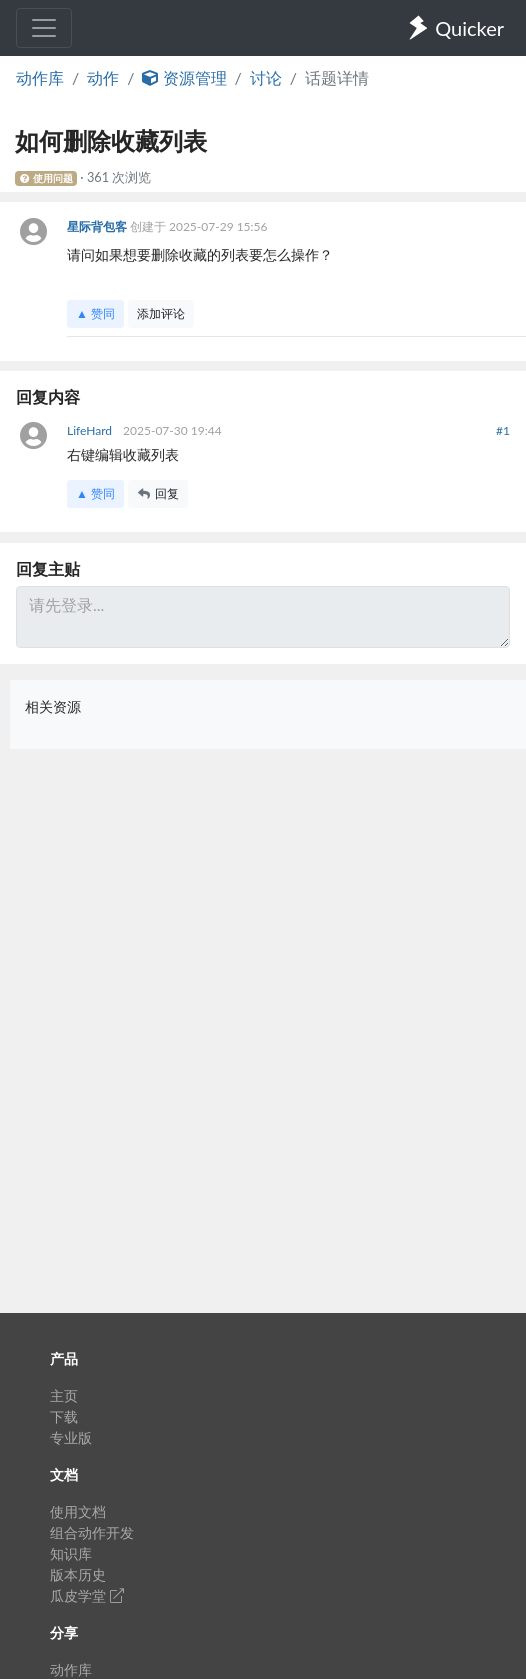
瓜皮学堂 (87, 1595)
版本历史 (78, 1574)
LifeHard (91, 430)
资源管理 (184, 77)
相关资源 (53, 706)
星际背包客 (98, 226)
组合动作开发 (92, 1532)
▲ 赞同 (95, 313)
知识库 (71, 1553)
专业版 (71, 1437)
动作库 (40, 77)
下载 (64, 1416)
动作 (103, 77)
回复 (158, 493)
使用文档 (78, 1511)
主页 (64, 1395)
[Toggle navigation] (44, 28)
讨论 (266, 77)
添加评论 (161, 313)
